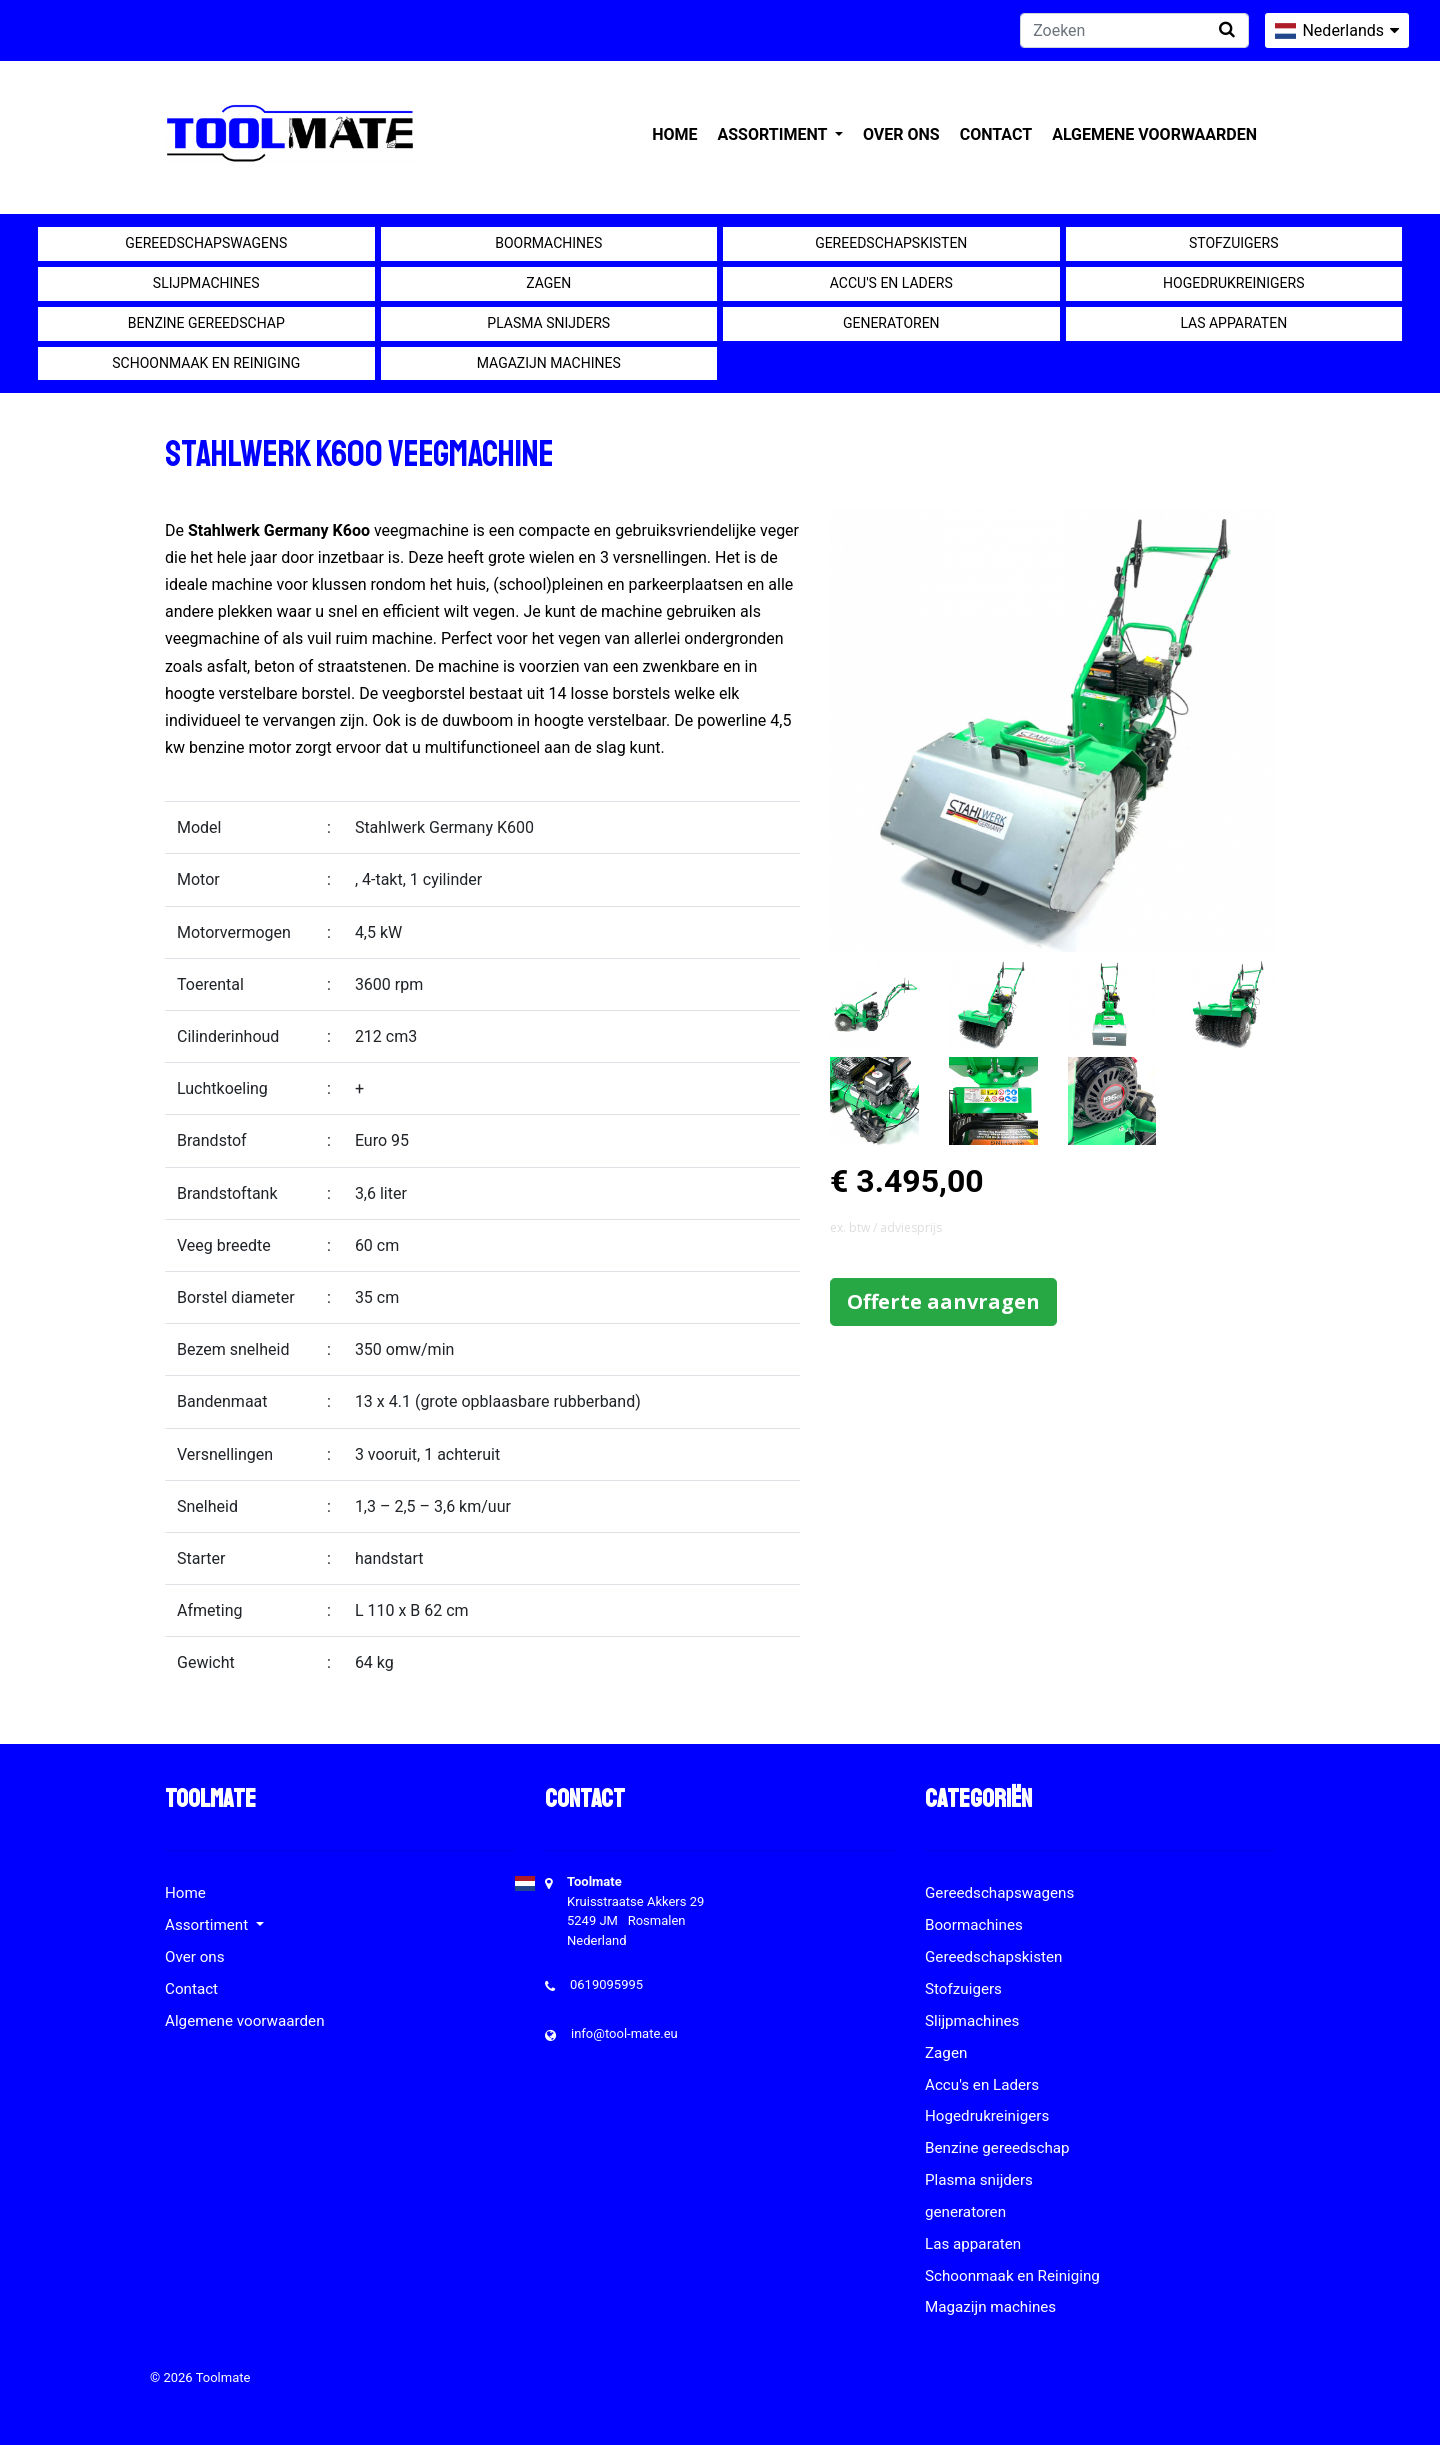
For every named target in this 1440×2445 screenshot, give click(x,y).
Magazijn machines (549, 363)
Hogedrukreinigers (1233, 283)
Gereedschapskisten (891, 243)
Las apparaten (1233, 323)
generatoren (891, 323)
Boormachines (548, 243)
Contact (996, 134)
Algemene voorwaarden (1154, 134)
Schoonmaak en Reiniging (206, 363)
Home (674, 134)
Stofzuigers (1234, 243)
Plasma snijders (548, 323)
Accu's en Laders (891, 283)
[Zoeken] (1134, 30)
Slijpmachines (206, 283)
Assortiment (774, 134)
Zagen (548, 283)
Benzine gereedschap (206, 323)
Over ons (901, 134)
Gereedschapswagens (206, 243)
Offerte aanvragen (943, 1301)
